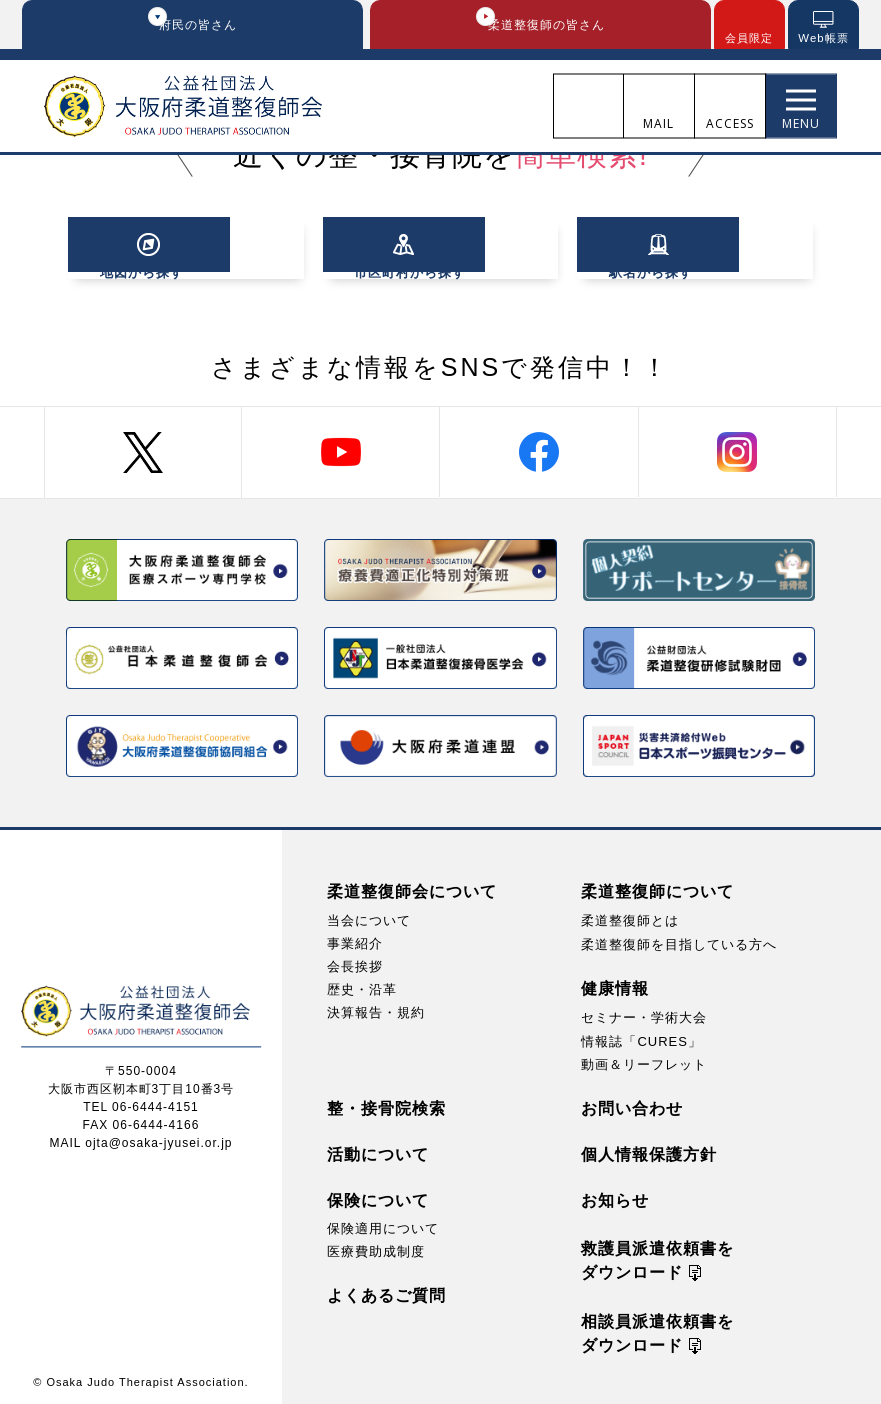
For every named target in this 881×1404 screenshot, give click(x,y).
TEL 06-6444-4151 (141, 1103)
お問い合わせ (632, 1104)
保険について (378, 1196)
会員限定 (749, 39)
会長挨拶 (355, 962)
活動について (378, 1150)
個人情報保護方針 (649, 1150)
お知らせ (615, 1196)
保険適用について (383, 1224)
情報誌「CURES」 (641, 1037)
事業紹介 (355, 939)
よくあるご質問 (386, 1291)
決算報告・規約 (376, 1008)
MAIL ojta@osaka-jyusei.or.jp (140, 1139)
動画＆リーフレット (644, 1060)
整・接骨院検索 (386, 1104)
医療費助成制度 (376, 1247)
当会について (369, 916)
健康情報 (615, 984)
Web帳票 (823, 39)
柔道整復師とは (630, 916)
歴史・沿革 (362, 985)
